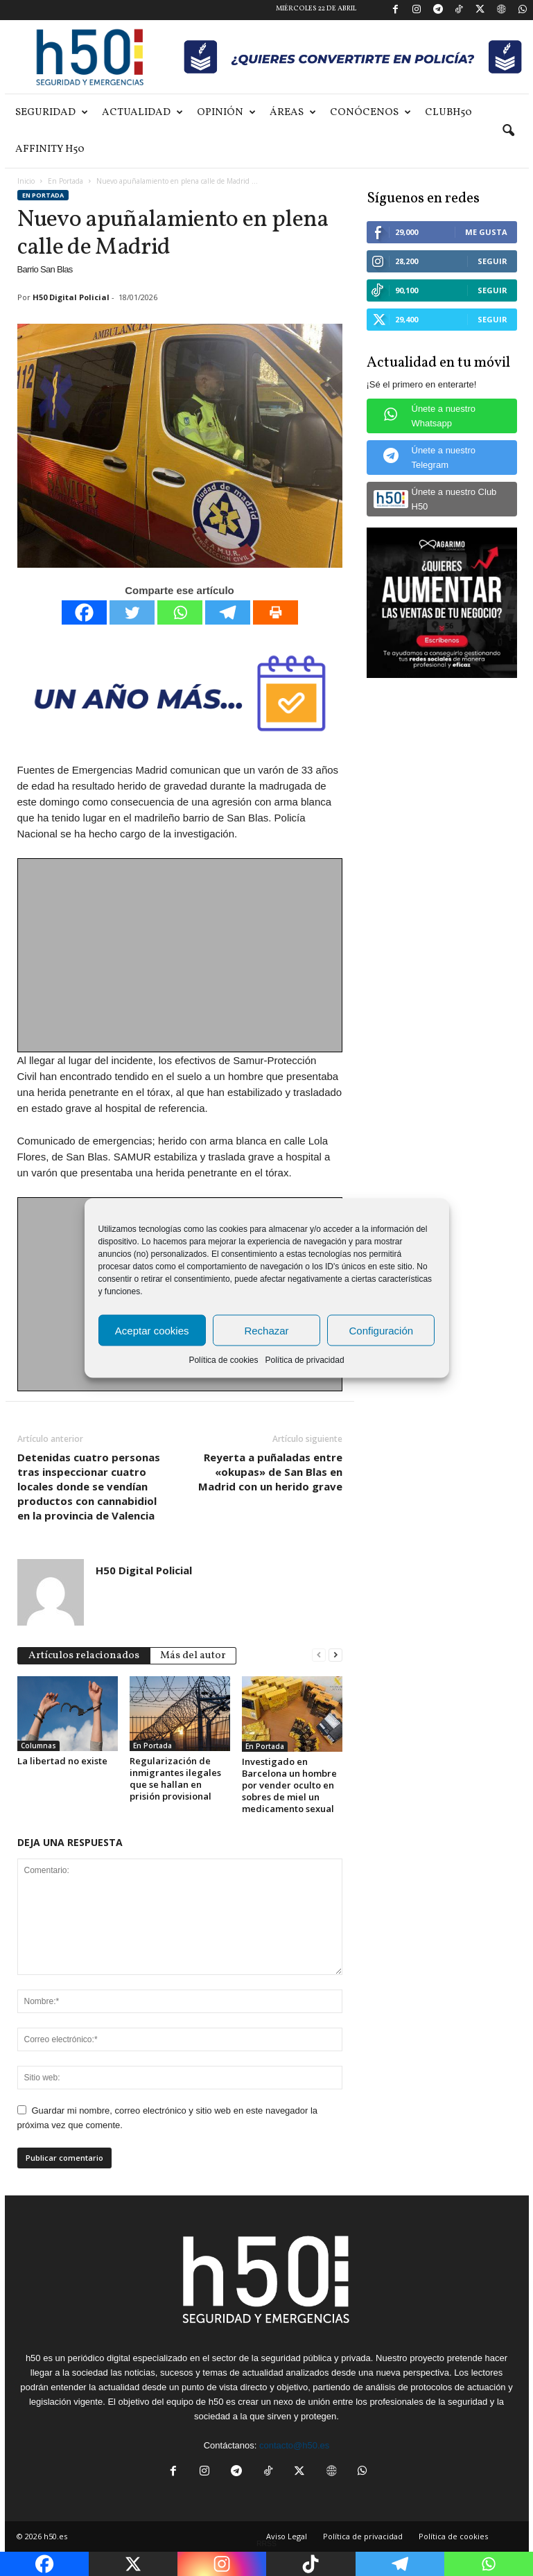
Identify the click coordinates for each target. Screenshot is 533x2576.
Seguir (492, 261)
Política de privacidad (304, 1360)
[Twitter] (132, 612)
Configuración (381, 1330)
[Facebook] (84, 612)
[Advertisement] (180, 956)
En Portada (65, 181)
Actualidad (142, 112)
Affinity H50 (50, 149)
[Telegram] (227, 612)
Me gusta (486, 232)
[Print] (275, 612)
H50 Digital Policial (71, 297)
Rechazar (266, 1330)
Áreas (293, 112)
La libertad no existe (62, 1761)
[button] (508, 131)
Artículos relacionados (83, 1655)
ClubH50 (448, 112)
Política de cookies (223, 1360)
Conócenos (370, 112)
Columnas (38, 1745)
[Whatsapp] (179, 612)
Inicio (26, 181)
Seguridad (51, 112)
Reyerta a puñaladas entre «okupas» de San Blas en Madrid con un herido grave (270, 1471)
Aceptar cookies (152, 1330)
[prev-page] (319, 1654)
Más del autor (193, 1655)
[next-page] (335, 1654)
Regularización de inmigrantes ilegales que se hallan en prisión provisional (175, 1778)
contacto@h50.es (294, 2445)
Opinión (226, 112)
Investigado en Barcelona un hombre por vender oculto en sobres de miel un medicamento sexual (289, 1785)
